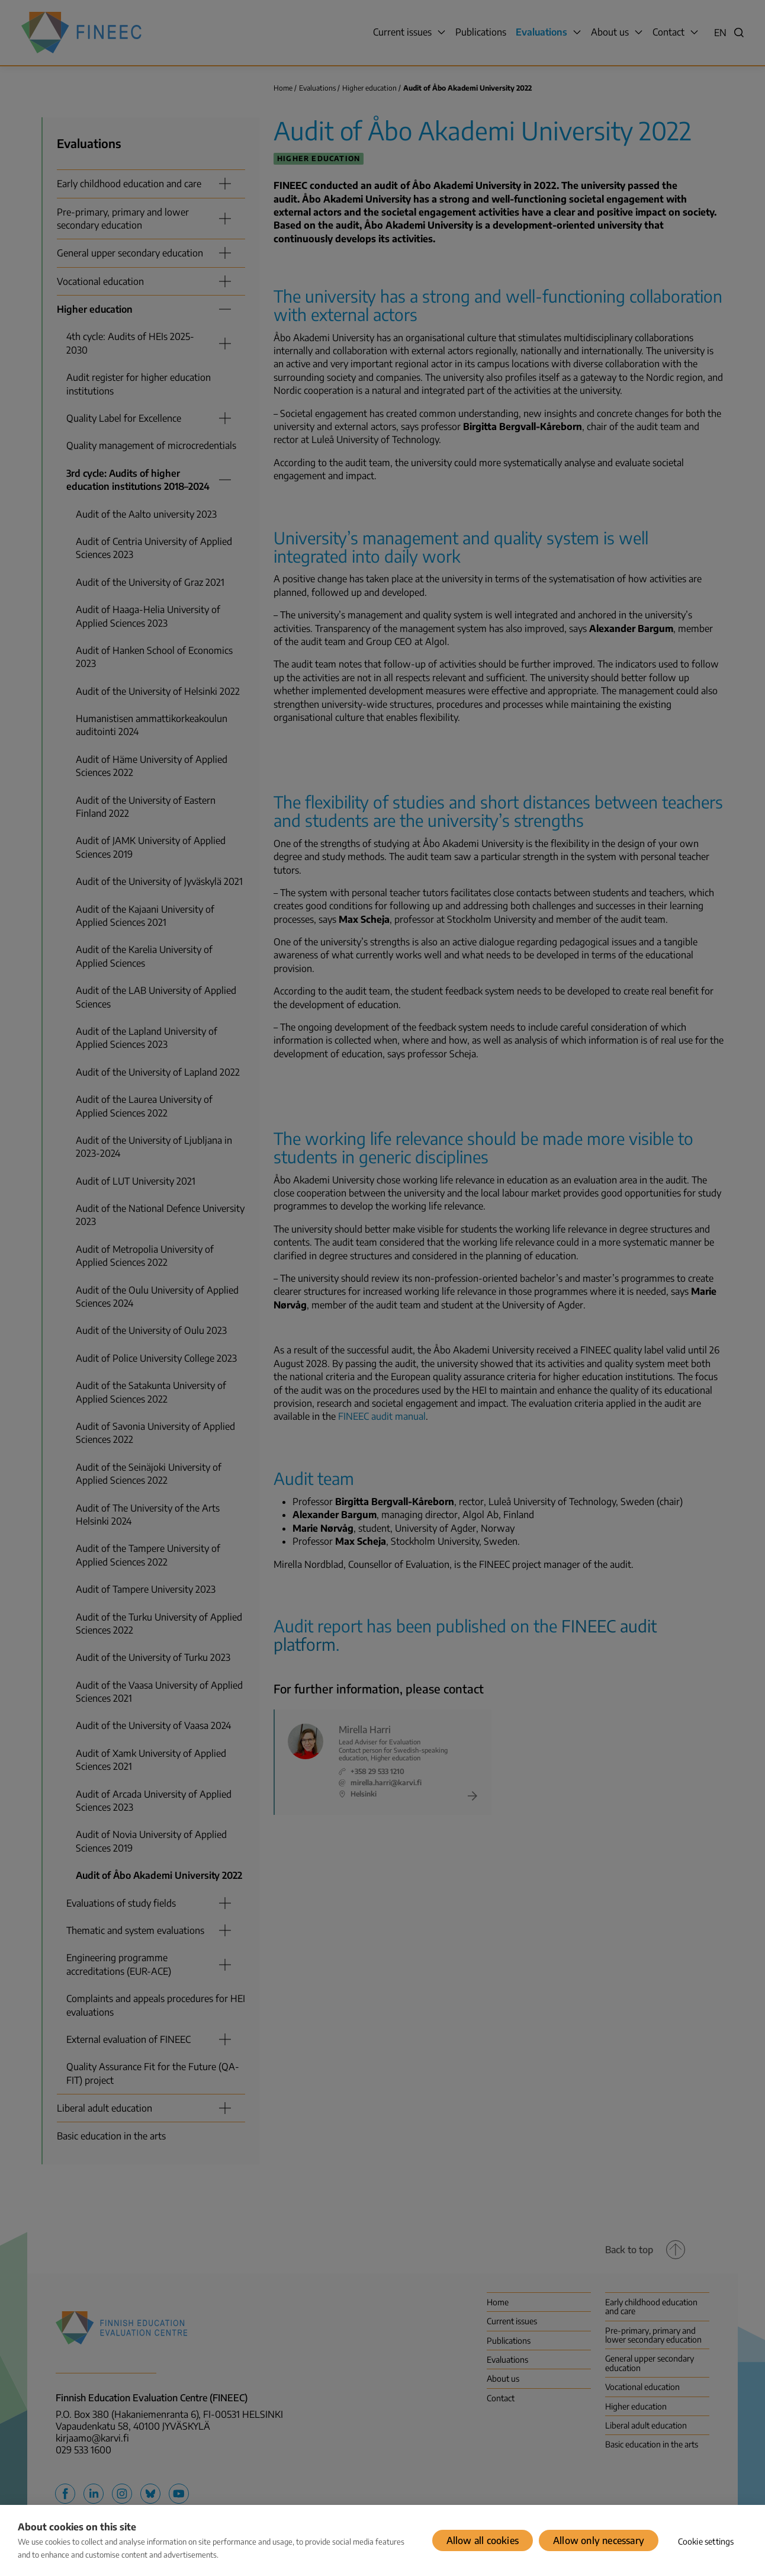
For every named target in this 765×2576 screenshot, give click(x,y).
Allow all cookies (482, 2540)
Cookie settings (706, 2541)
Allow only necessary (598, 2540)
